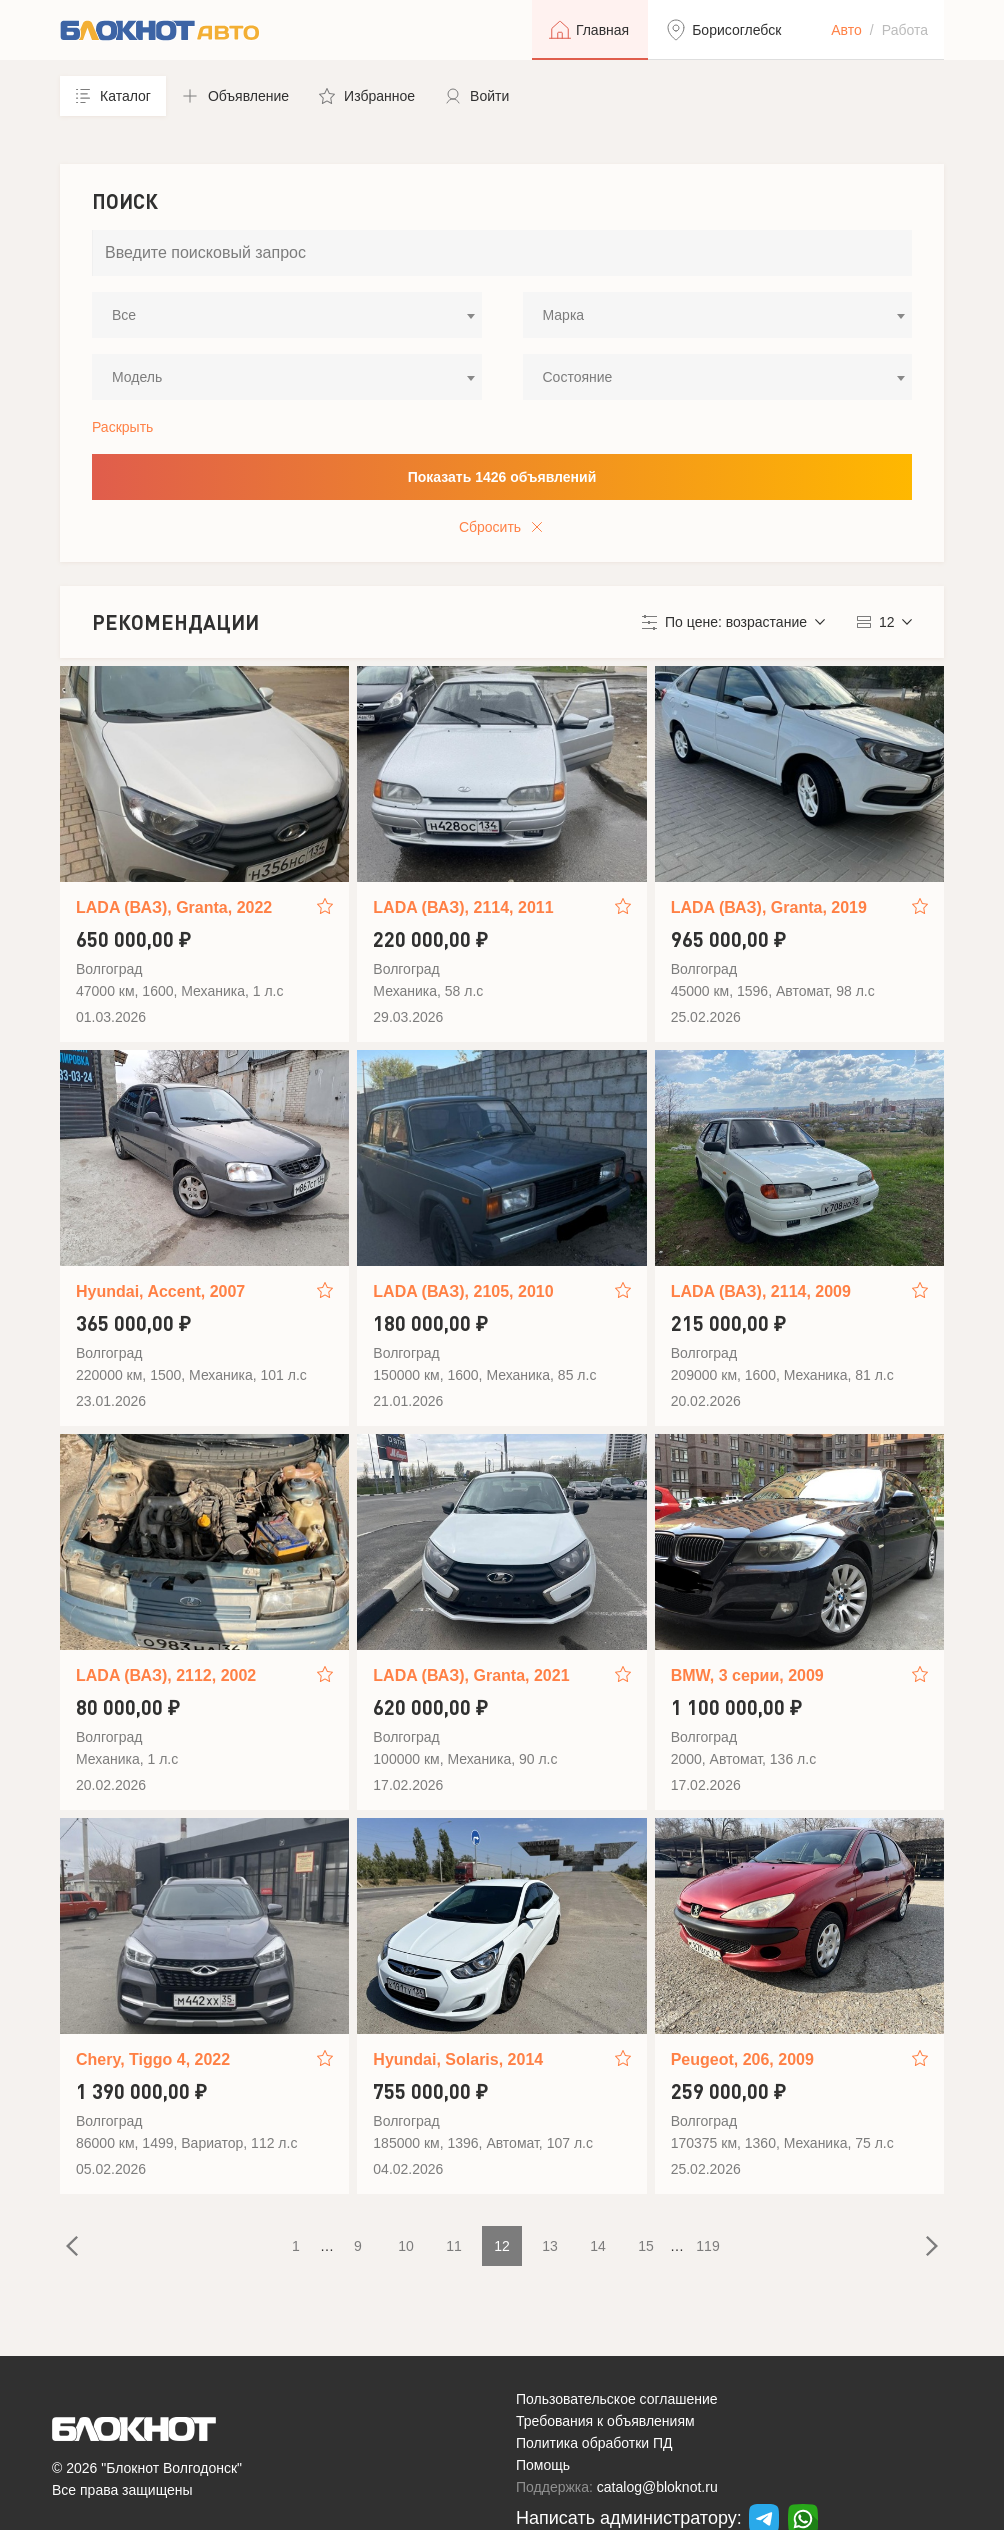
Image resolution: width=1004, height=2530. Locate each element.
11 (454, 2246)
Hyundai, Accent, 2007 (160, 1291)
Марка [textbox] (564, 315)
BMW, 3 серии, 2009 (747, 1675)
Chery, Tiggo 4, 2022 (153, 2059)
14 (598, 2246)
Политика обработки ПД (594, 2443)
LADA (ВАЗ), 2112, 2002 (166, 1675)
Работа (905, 30)
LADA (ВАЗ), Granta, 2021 (471, 1675)
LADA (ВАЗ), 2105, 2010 (463, 1291)
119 (707, 2246)
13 (550, 2246)
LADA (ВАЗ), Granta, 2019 (769, 907)
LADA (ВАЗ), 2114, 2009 (761, 1291)
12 (502, 2246)
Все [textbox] (124, 315)
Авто (846, 30)
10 (406, 2246)
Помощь (543, 2465)
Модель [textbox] (137, 377)
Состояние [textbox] (578, 377)
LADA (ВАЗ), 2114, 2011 (463, 907)
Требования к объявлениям (605, 2421)
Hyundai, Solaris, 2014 (458, 2059)
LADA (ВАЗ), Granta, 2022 (174, 907)
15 (646, 2246)
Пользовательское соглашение (617, 2399)
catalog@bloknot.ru (657, 2487)
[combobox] (287, 315)
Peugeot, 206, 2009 (742, 2059)
